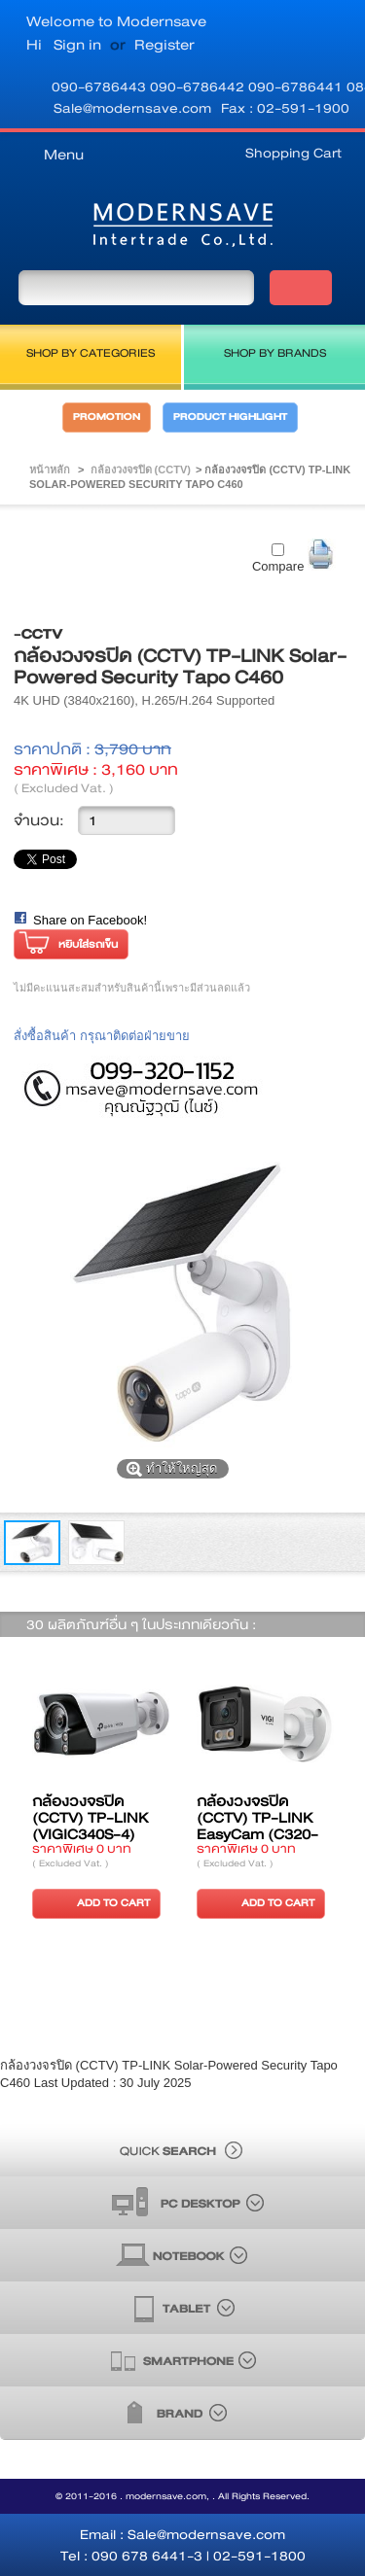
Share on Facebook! (90, 920)
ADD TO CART (94, 1903)
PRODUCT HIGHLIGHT (230, 417)
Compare (278, 566)
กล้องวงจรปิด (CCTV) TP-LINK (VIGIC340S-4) (90, 1817)
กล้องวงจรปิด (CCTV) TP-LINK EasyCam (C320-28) (257, 1826)
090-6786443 (101, 86)
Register (164, 44)
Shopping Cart (293, 152)
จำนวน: (39, 820)
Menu (64, 154)
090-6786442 (199, 86)
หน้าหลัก (49, 469)
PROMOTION (106, 417)
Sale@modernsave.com (132, 108)
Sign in (77, 44)
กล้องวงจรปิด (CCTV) (141, 469)
